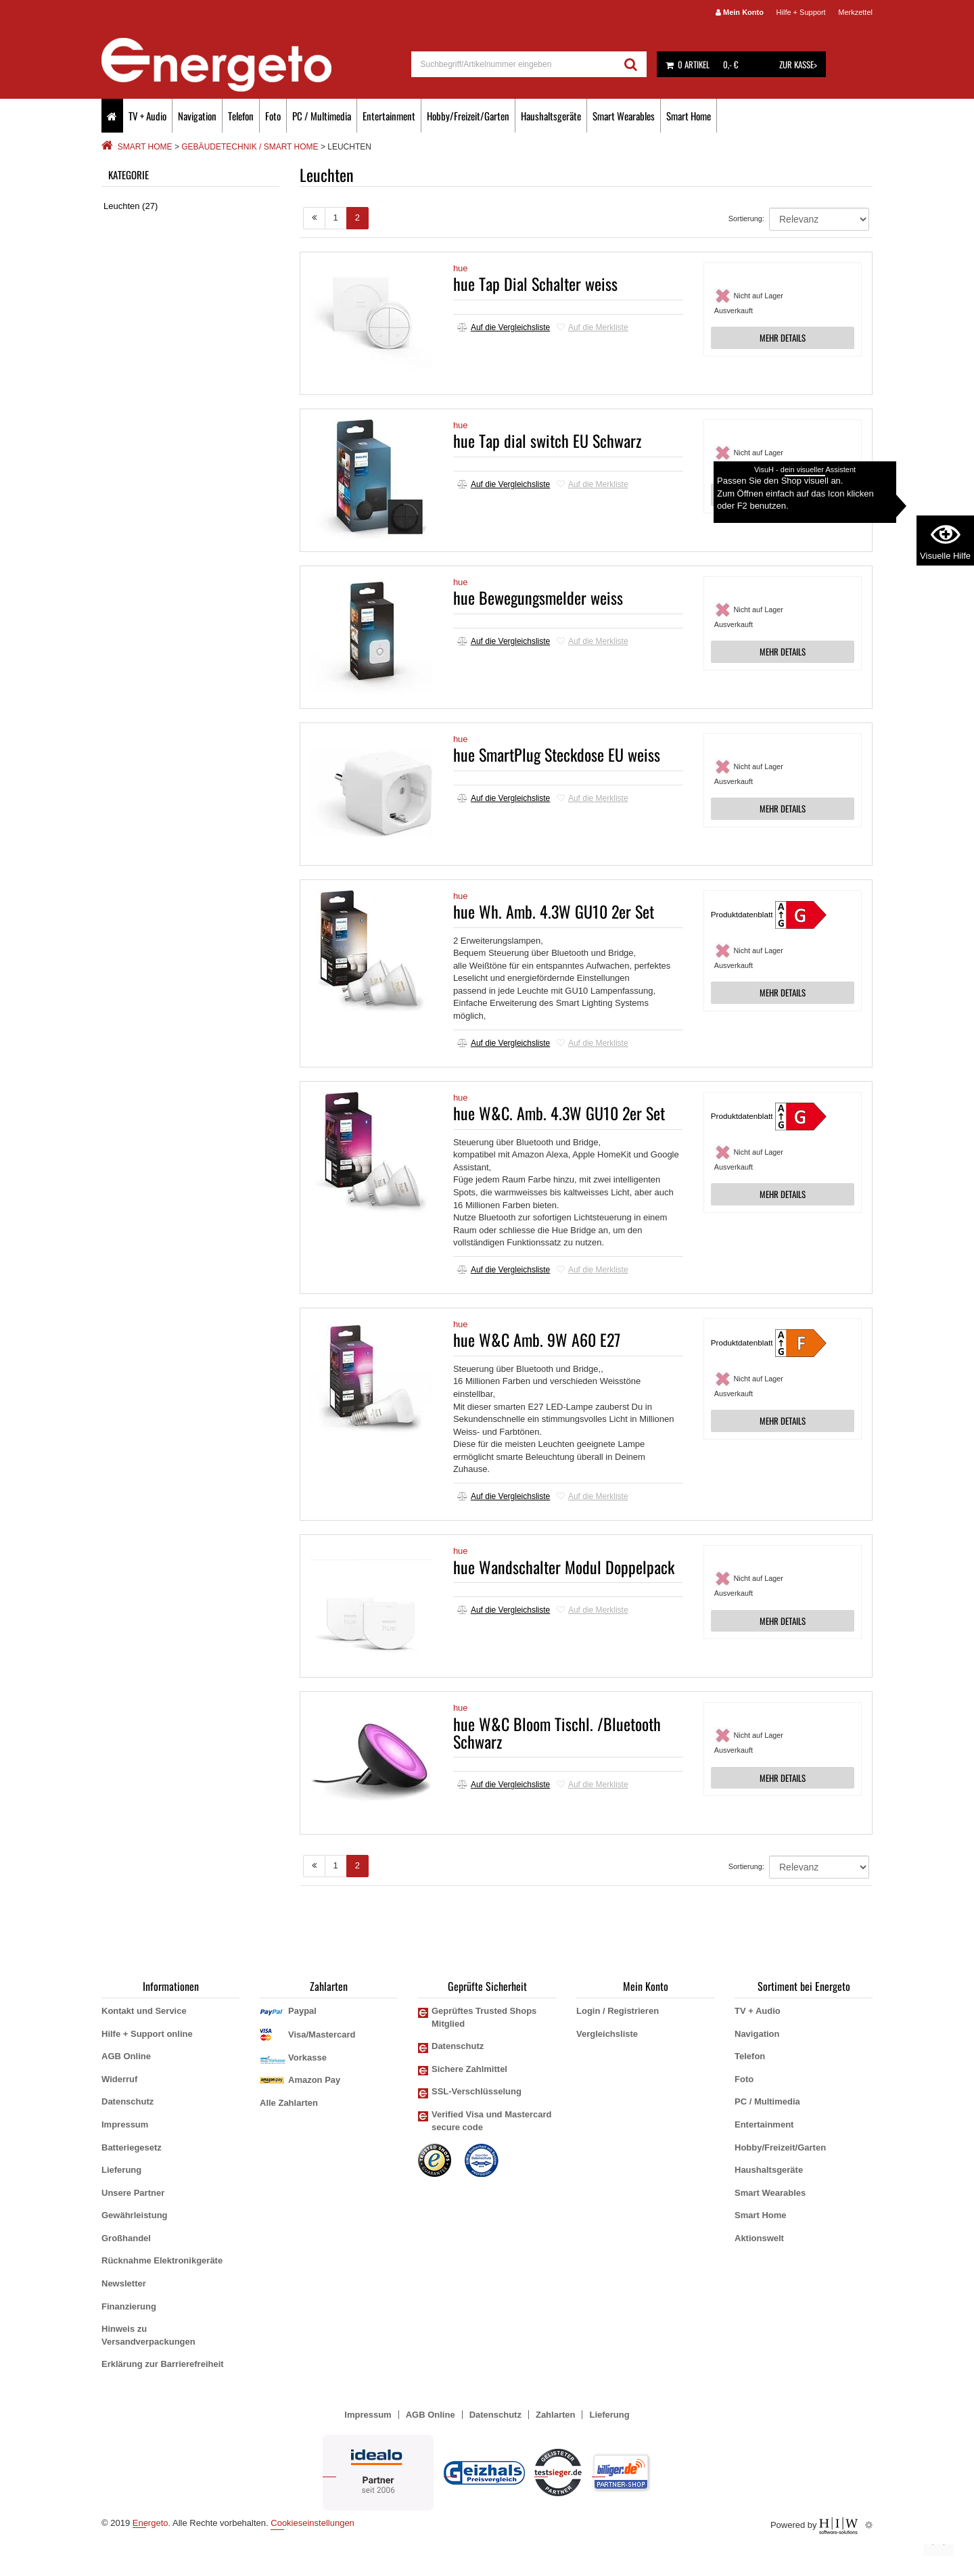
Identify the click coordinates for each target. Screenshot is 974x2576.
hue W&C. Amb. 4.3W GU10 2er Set (559, 1113)
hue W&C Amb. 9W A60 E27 (536, 1339)
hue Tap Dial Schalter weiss (535, 283)
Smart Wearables (624, 115)
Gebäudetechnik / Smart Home (249, 147)
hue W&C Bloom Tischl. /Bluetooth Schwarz (557, 1732)
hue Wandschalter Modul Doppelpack (563, 1567)
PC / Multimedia (321, 115)
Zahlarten (556, 2415)
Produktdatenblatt (742, 914)
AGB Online (126, 2056)
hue (460, 268)
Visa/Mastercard (322, 2034)
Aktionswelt (759, 2238)
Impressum (124, 2124)
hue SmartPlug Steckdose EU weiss (556, 754)
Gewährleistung (134, 2215)
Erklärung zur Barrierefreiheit (162, 2364)
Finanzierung (128, 2306)
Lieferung (121, 2170)
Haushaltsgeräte (551, 115)
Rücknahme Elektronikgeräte (162, 2260)
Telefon (241, 115)
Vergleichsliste (607, 2034)
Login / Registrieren (617, 2011)
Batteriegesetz (131, 2147)
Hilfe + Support (801, 12)
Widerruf (119, 2079)
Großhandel (126, 2238)
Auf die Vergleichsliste (503, 327)
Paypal (302, 2011)
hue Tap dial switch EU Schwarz (547, 440)
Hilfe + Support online (147, 2034)
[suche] (513, 64)
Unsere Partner (132, 2193)
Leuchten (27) (130, 206)
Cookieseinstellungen (312, 2523)
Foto (273, 115)
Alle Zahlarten (289, 2103)
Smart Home (688, 115)
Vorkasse (307, 2057)
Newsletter (123, 2283)
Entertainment (389, 115)
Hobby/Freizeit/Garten (468, 115)
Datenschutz (127, 2101)
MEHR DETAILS (783, 337)
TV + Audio (147, 115)
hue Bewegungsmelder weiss (538, 597)
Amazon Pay (314, 2080)
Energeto (150, 2523)
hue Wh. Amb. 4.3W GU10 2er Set (553, 911)
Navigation (197, 115)
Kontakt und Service (144, 2011)
